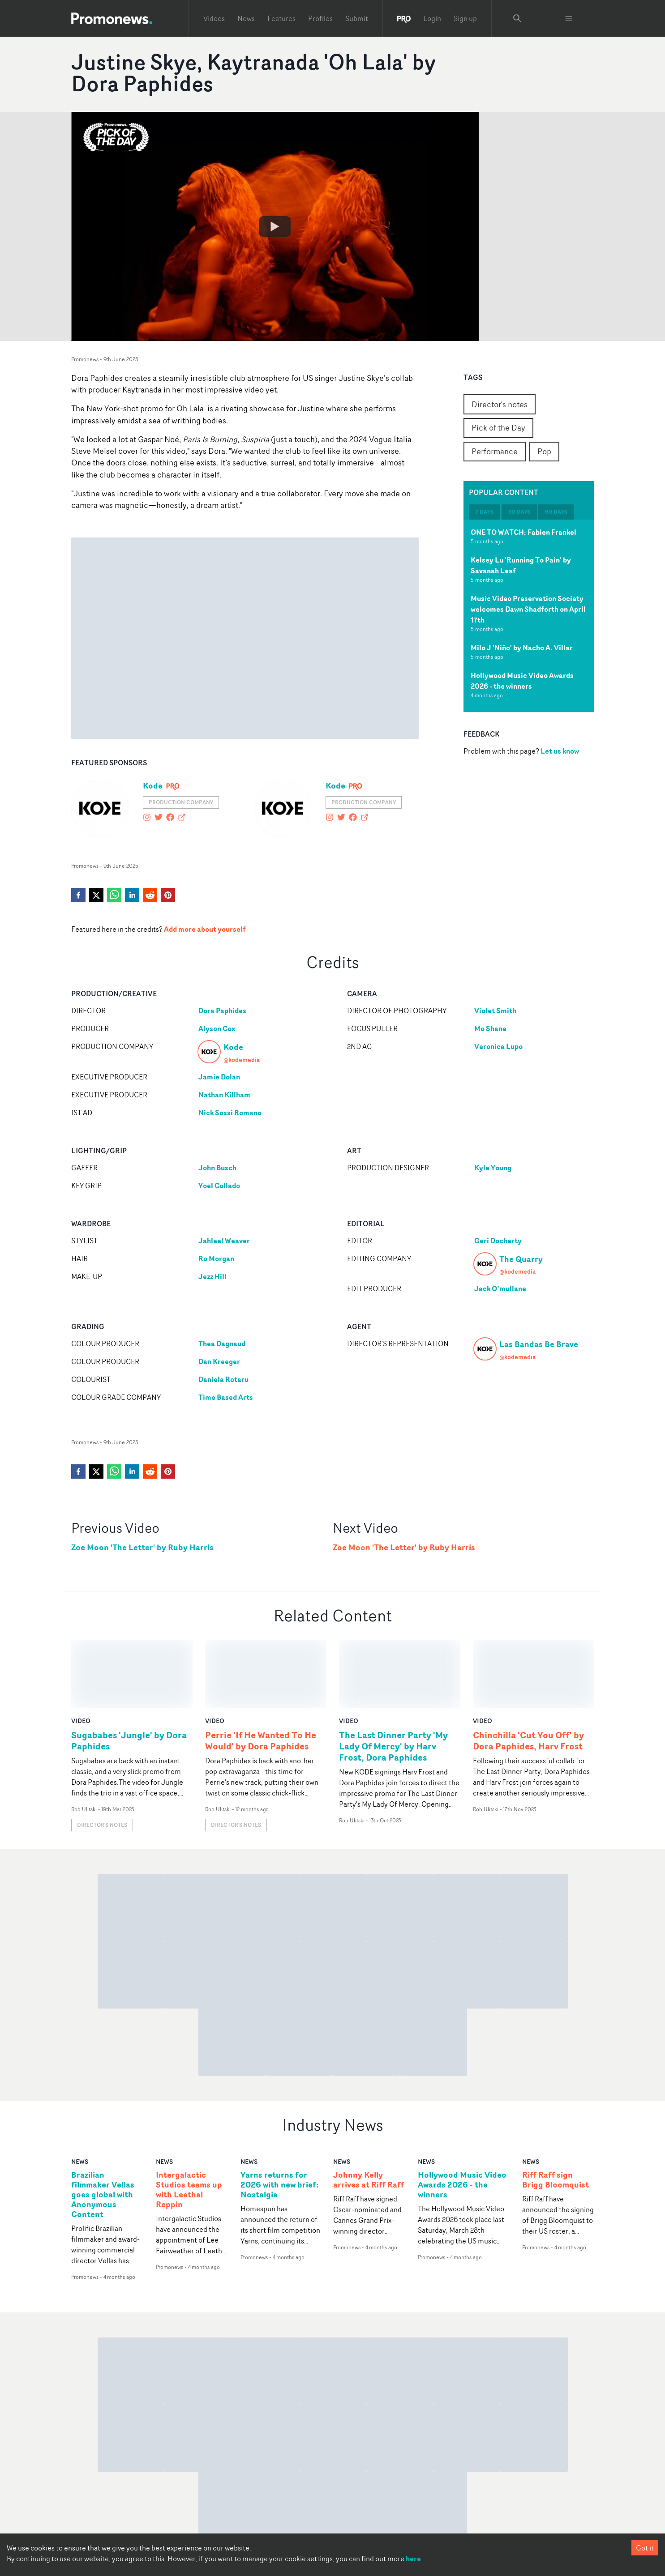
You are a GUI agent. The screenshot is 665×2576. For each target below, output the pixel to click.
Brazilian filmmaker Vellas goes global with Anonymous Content (102, 2126)
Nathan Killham (224, 1094)
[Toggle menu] (569, 18)
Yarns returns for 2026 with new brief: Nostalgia (279, 2117)
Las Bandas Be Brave (538, 1344)
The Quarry (521, 1259)
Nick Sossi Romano (230, 1112)
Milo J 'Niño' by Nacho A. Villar (522, 647)
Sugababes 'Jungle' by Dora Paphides (129, 1672)
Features (281, 18)
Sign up (465, 18)
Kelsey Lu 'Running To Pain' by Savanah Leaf (521, 565)
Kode (153, 785)
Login (432, 18)
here (413, 2558)
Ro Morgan (216, 1258)
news (79, 2093)
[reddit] (150, 895)
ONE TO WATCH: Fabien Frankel (523, 532)
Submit (356, 18)
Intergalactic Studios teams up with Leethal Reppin (189, 2121)
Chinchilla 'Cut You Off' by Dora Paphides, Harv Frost (528, 1672)
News (246, 18)
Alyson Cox (216, 1028)
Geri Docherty (498, 1240)
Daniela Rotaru (223, 1379)
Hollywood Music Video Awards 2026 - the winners (522, 680)
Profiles (320, 18)
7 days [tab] (484, 512)
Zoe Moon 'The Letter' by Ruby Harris (142, 1547)
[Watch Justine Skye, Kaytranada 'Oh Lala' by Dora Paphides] (275, 226)
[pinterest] (168, 895)
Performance (495, 451)
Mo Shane (490, 1028)
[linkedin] (132, 895)
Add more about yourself (205, 929)
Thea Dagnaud (221, 1343)
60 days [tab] (556, 512)
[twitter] (96, 895)
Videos (214, 18)
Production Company (181, 802)
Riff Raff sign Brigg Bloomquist (555, 2112)
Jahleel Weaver (224, 1240)
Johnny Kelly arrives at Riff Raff (368, 2112)
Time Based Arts (225, 1397)
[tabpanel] (528, 616)
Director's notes (500, 404)
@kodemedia (241, 1059)
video (80, 1652)
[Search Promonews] (517, 18)
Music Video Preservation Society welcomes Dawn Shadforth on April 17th (528, 609)
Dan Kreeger (219, 1361)
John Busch (217, 1167)
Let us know (560, 751)
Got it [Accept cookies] (645, 2548)
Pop (544, 451)
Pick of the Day (498, 427)
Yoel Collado (219, 1185)
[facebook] (78, 895)
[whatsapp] (114, 895)
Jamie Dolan (219, 1076)
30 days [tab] (519, 512)
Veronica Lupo (498, 1046)
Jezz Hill (212, 1276)
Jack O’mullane (500, 1288)
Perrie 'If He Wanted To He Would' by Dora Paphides (260, 1672)
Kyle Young (492, 1167)
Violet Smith (495, 1010)
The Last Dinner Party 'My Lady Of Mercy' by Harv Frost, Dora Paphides (393, 1678)
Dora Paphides (222, 1010)
